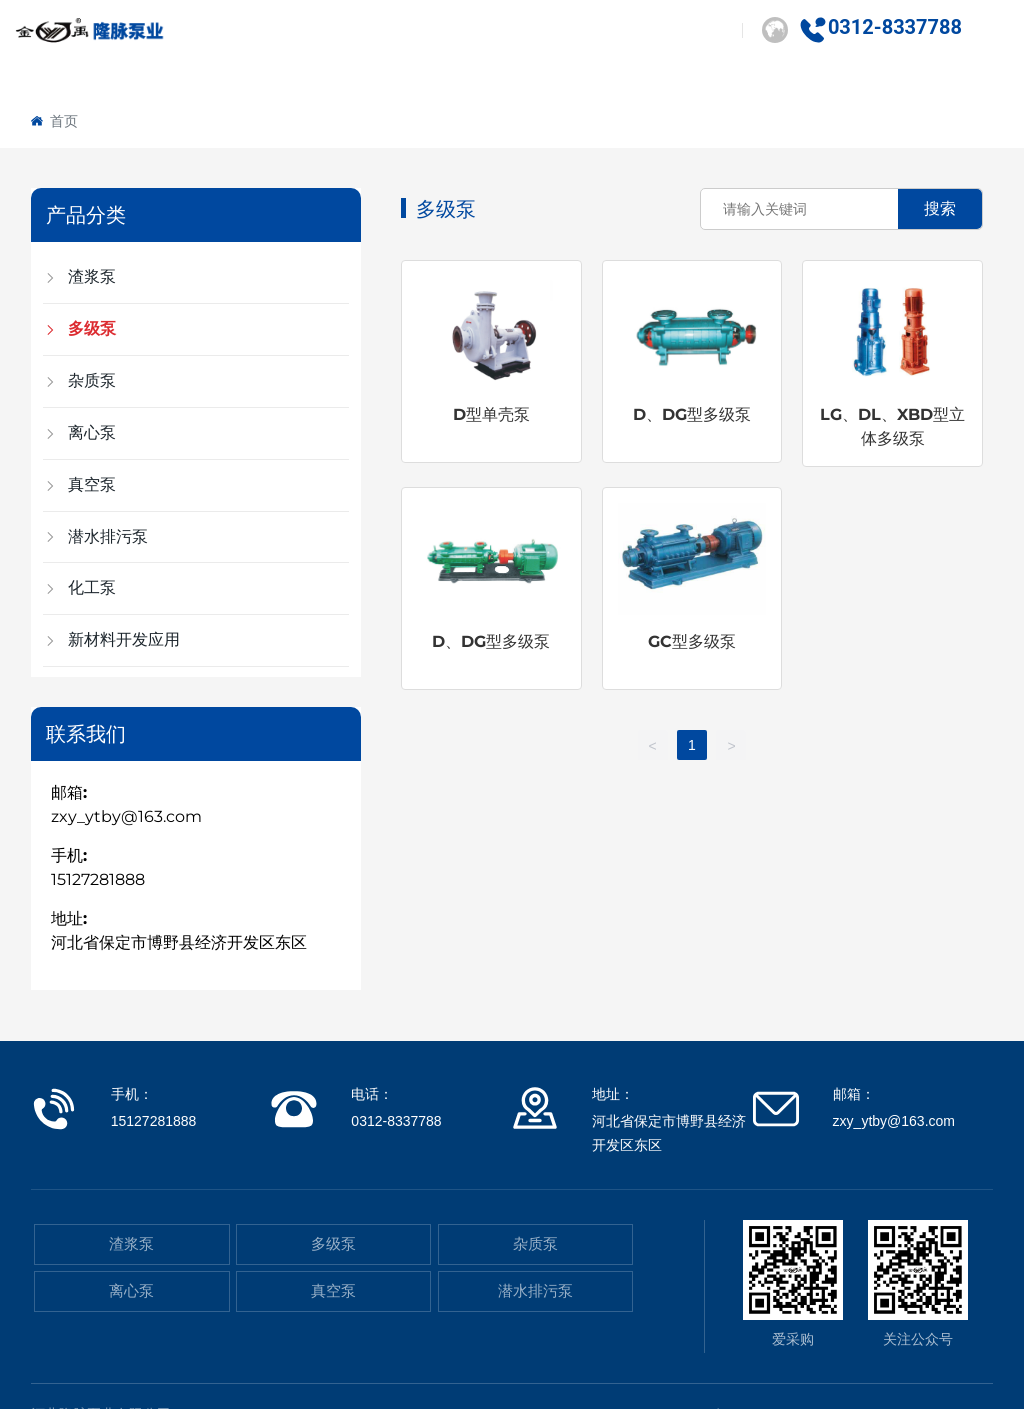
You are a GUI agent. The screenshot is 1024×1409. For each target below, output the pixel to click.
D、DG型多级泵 (692, 414)
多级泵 (333, 1244)
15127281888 (98, 879)
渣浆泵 (131, 1244)
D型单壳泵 (491, 414)
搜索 (940, 208)
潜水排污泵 (535, 1291)
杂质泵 (535, 1244)
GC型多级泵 (692, 641)
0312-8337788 (895, 27)
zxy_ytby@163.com (126, 816)
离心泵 (131, 1291)
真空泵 (333, 1291)
